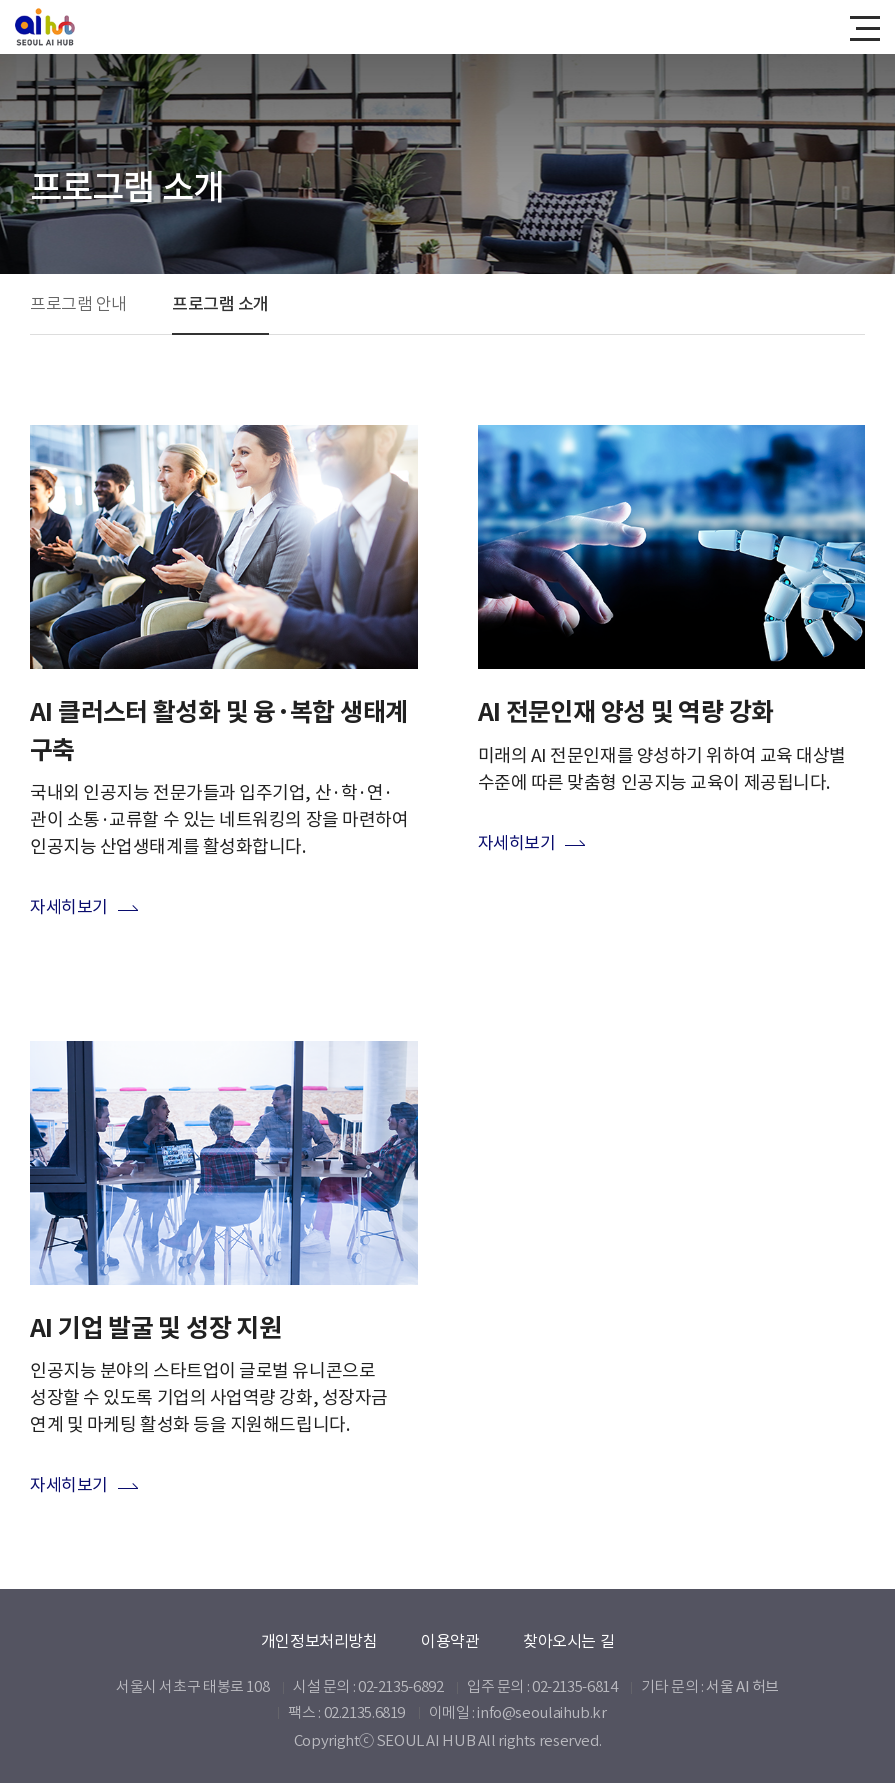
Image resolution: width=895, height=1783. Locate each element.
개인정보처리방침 (319, 1641)
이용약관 (450, 1641)
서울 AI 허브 (742, 1686)
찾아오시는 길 (568, 1641)
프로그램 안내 (78, 304)
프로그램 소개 (220, 304)
